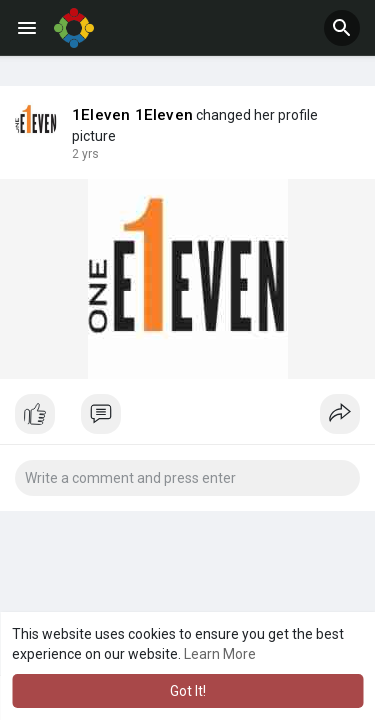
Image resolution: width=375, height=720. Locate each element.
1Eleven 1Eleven (132, 115)
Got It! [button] (188, 691)
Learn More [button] (220, 654)
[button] (342, 28)
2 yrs (85, 154)
